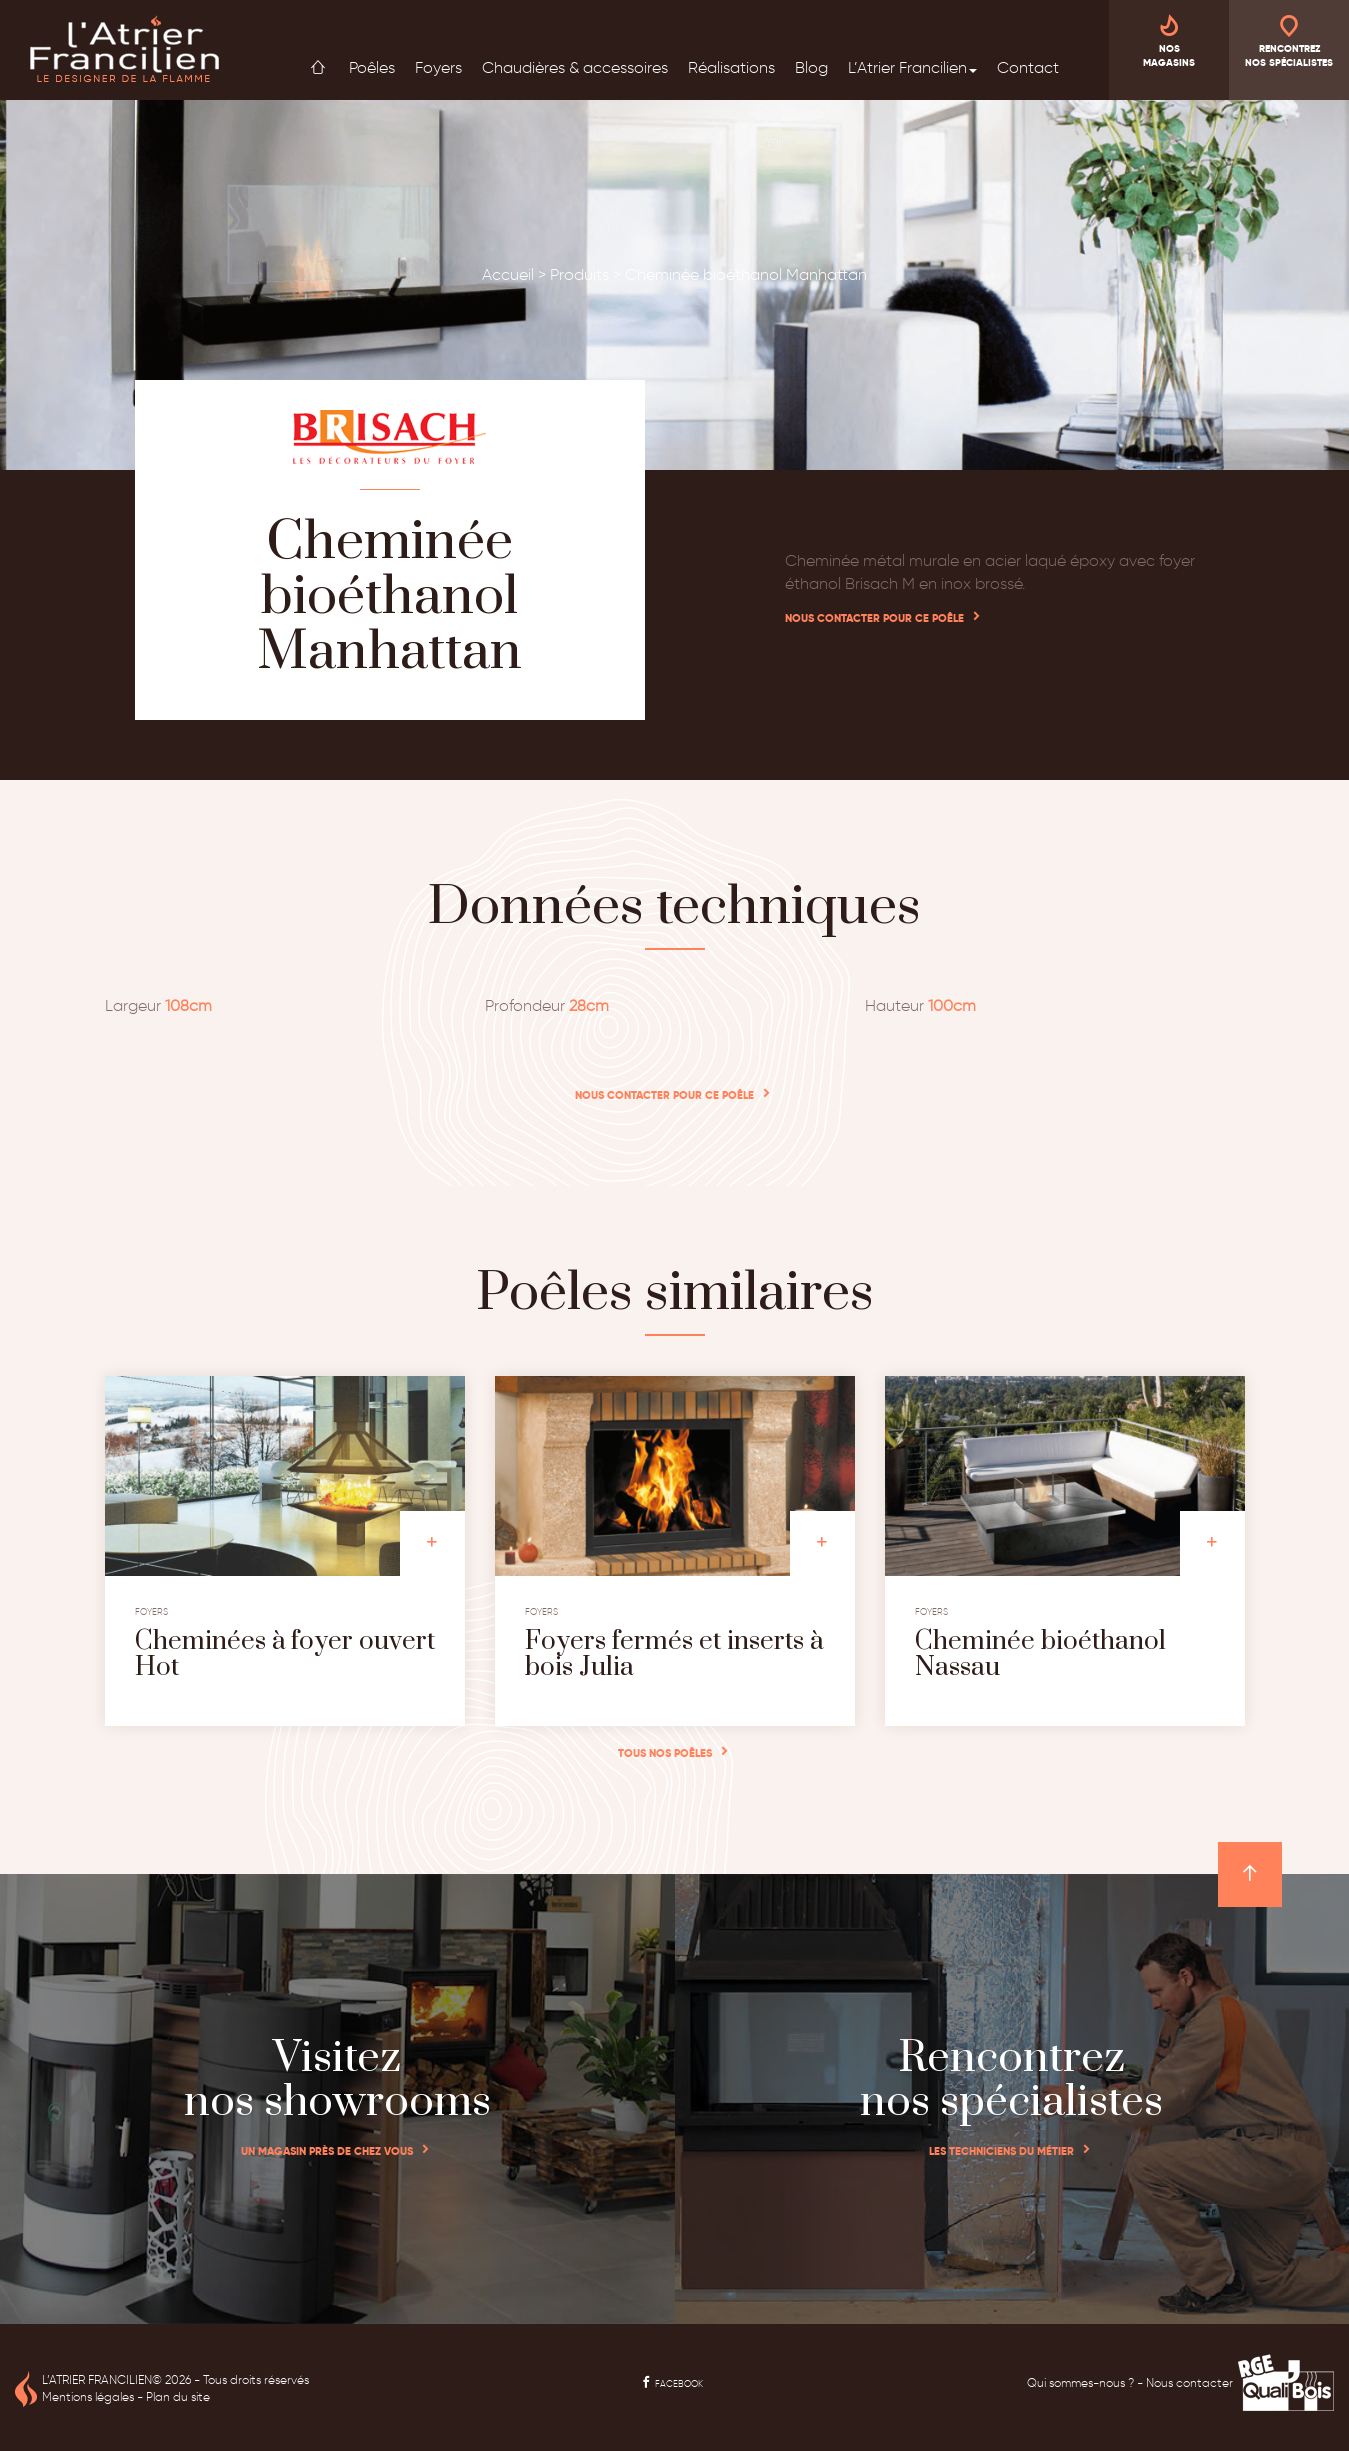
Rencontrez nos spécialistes (1289, 39)
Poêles (372, 67)
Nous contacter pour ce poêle (874, 618)
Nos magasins (1169, 39)
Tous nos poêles (665, 1753)
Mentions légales (88, 2396)
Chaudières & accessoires (575, 67)
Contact (1028, 67)
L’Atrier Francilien (912, 67)
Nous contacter (1189, 2382)
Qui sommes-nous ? (1080, 2382)
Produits (579, 274)
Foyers (438, 67)
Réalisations (731, 67)
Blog (811, 67)
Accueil (318, 67)
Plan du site (178, 2396)
